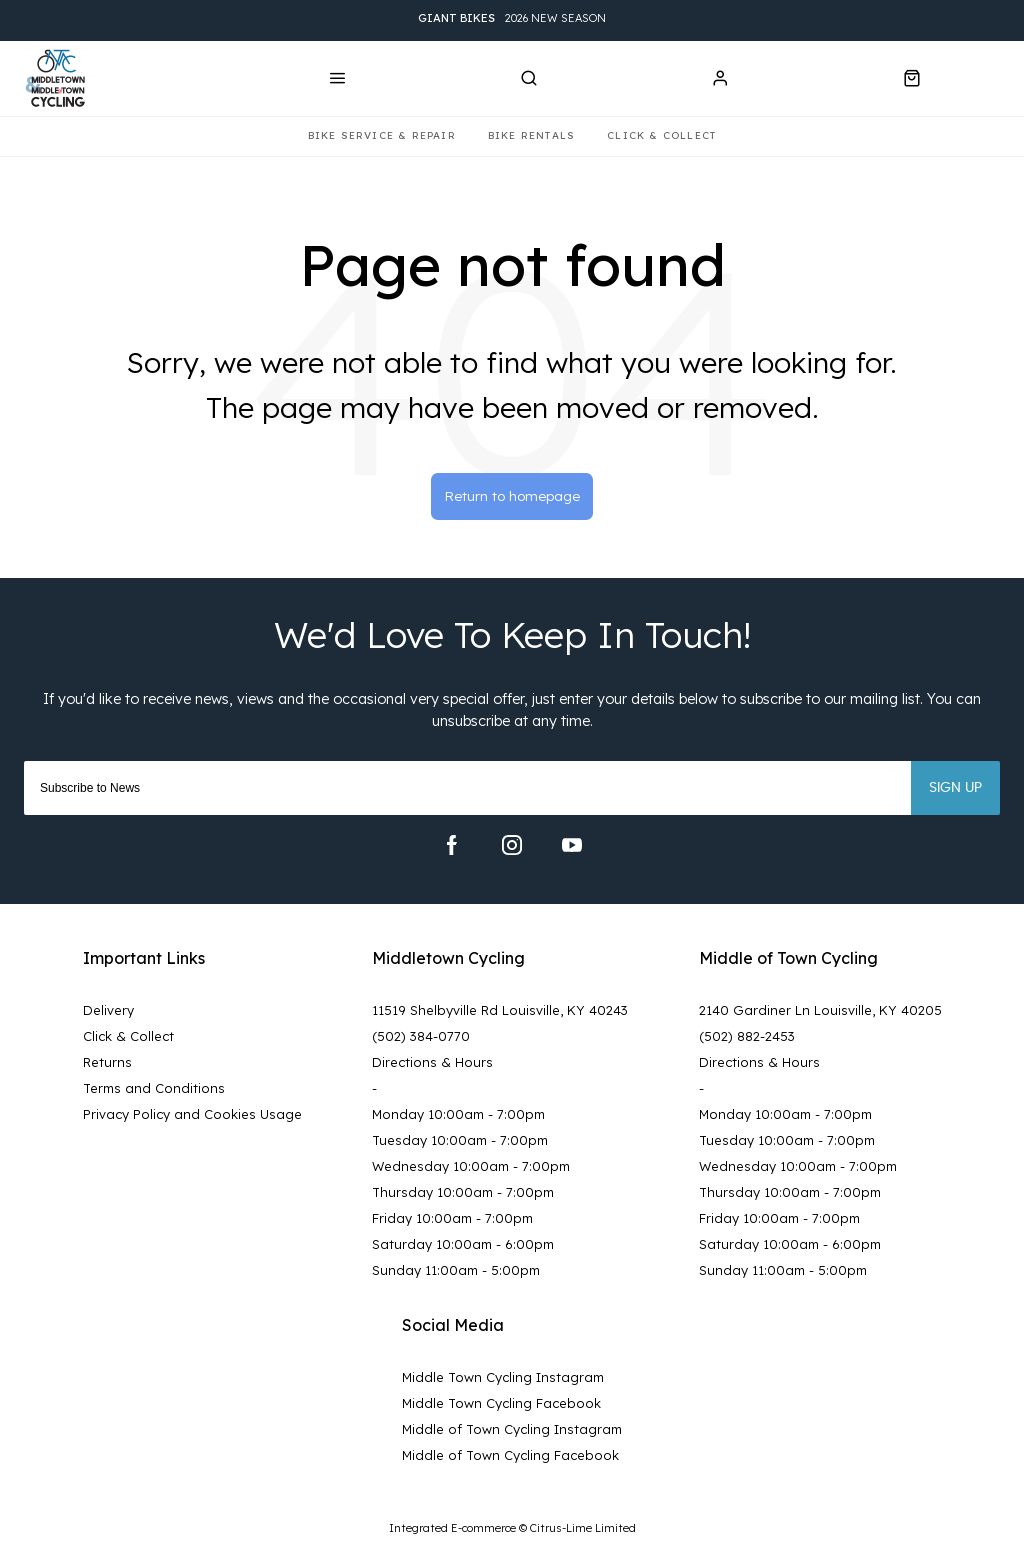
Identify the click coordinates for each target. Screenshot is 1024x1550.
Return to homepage (512, 498)
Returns (107, 1065)
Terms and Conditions (154, 1091)
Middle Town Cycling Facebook (501, 1406)
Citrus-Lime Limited (583, 1532)
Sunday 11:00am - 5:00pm (456, 1273)
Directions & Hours (432, 1065)
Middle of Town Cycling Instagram (512, 1432)
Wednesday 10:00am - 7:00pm (471, 1169)
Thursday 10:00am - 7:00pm (463, 1195)
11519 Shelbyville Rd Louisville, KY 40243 (500, 1013)
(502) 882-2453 (747, 1039)
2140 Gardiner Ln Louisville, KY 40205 (820, 1013)
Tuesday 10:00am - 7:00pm (460, 1143)
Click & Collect (128, 1039)
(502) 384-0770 (421, 1039)
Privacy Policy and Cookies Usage (192, 1117)
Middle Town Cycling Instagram (503, 1380)
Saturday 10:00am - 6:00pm (463, 1247)
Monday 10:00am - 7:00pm (458, 1117)
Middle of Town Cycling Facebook (510, 1458)
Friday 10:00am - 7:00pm (452, 1221)
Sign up (955, 791)
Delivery (108, 1013)
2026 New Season (512, 20)
